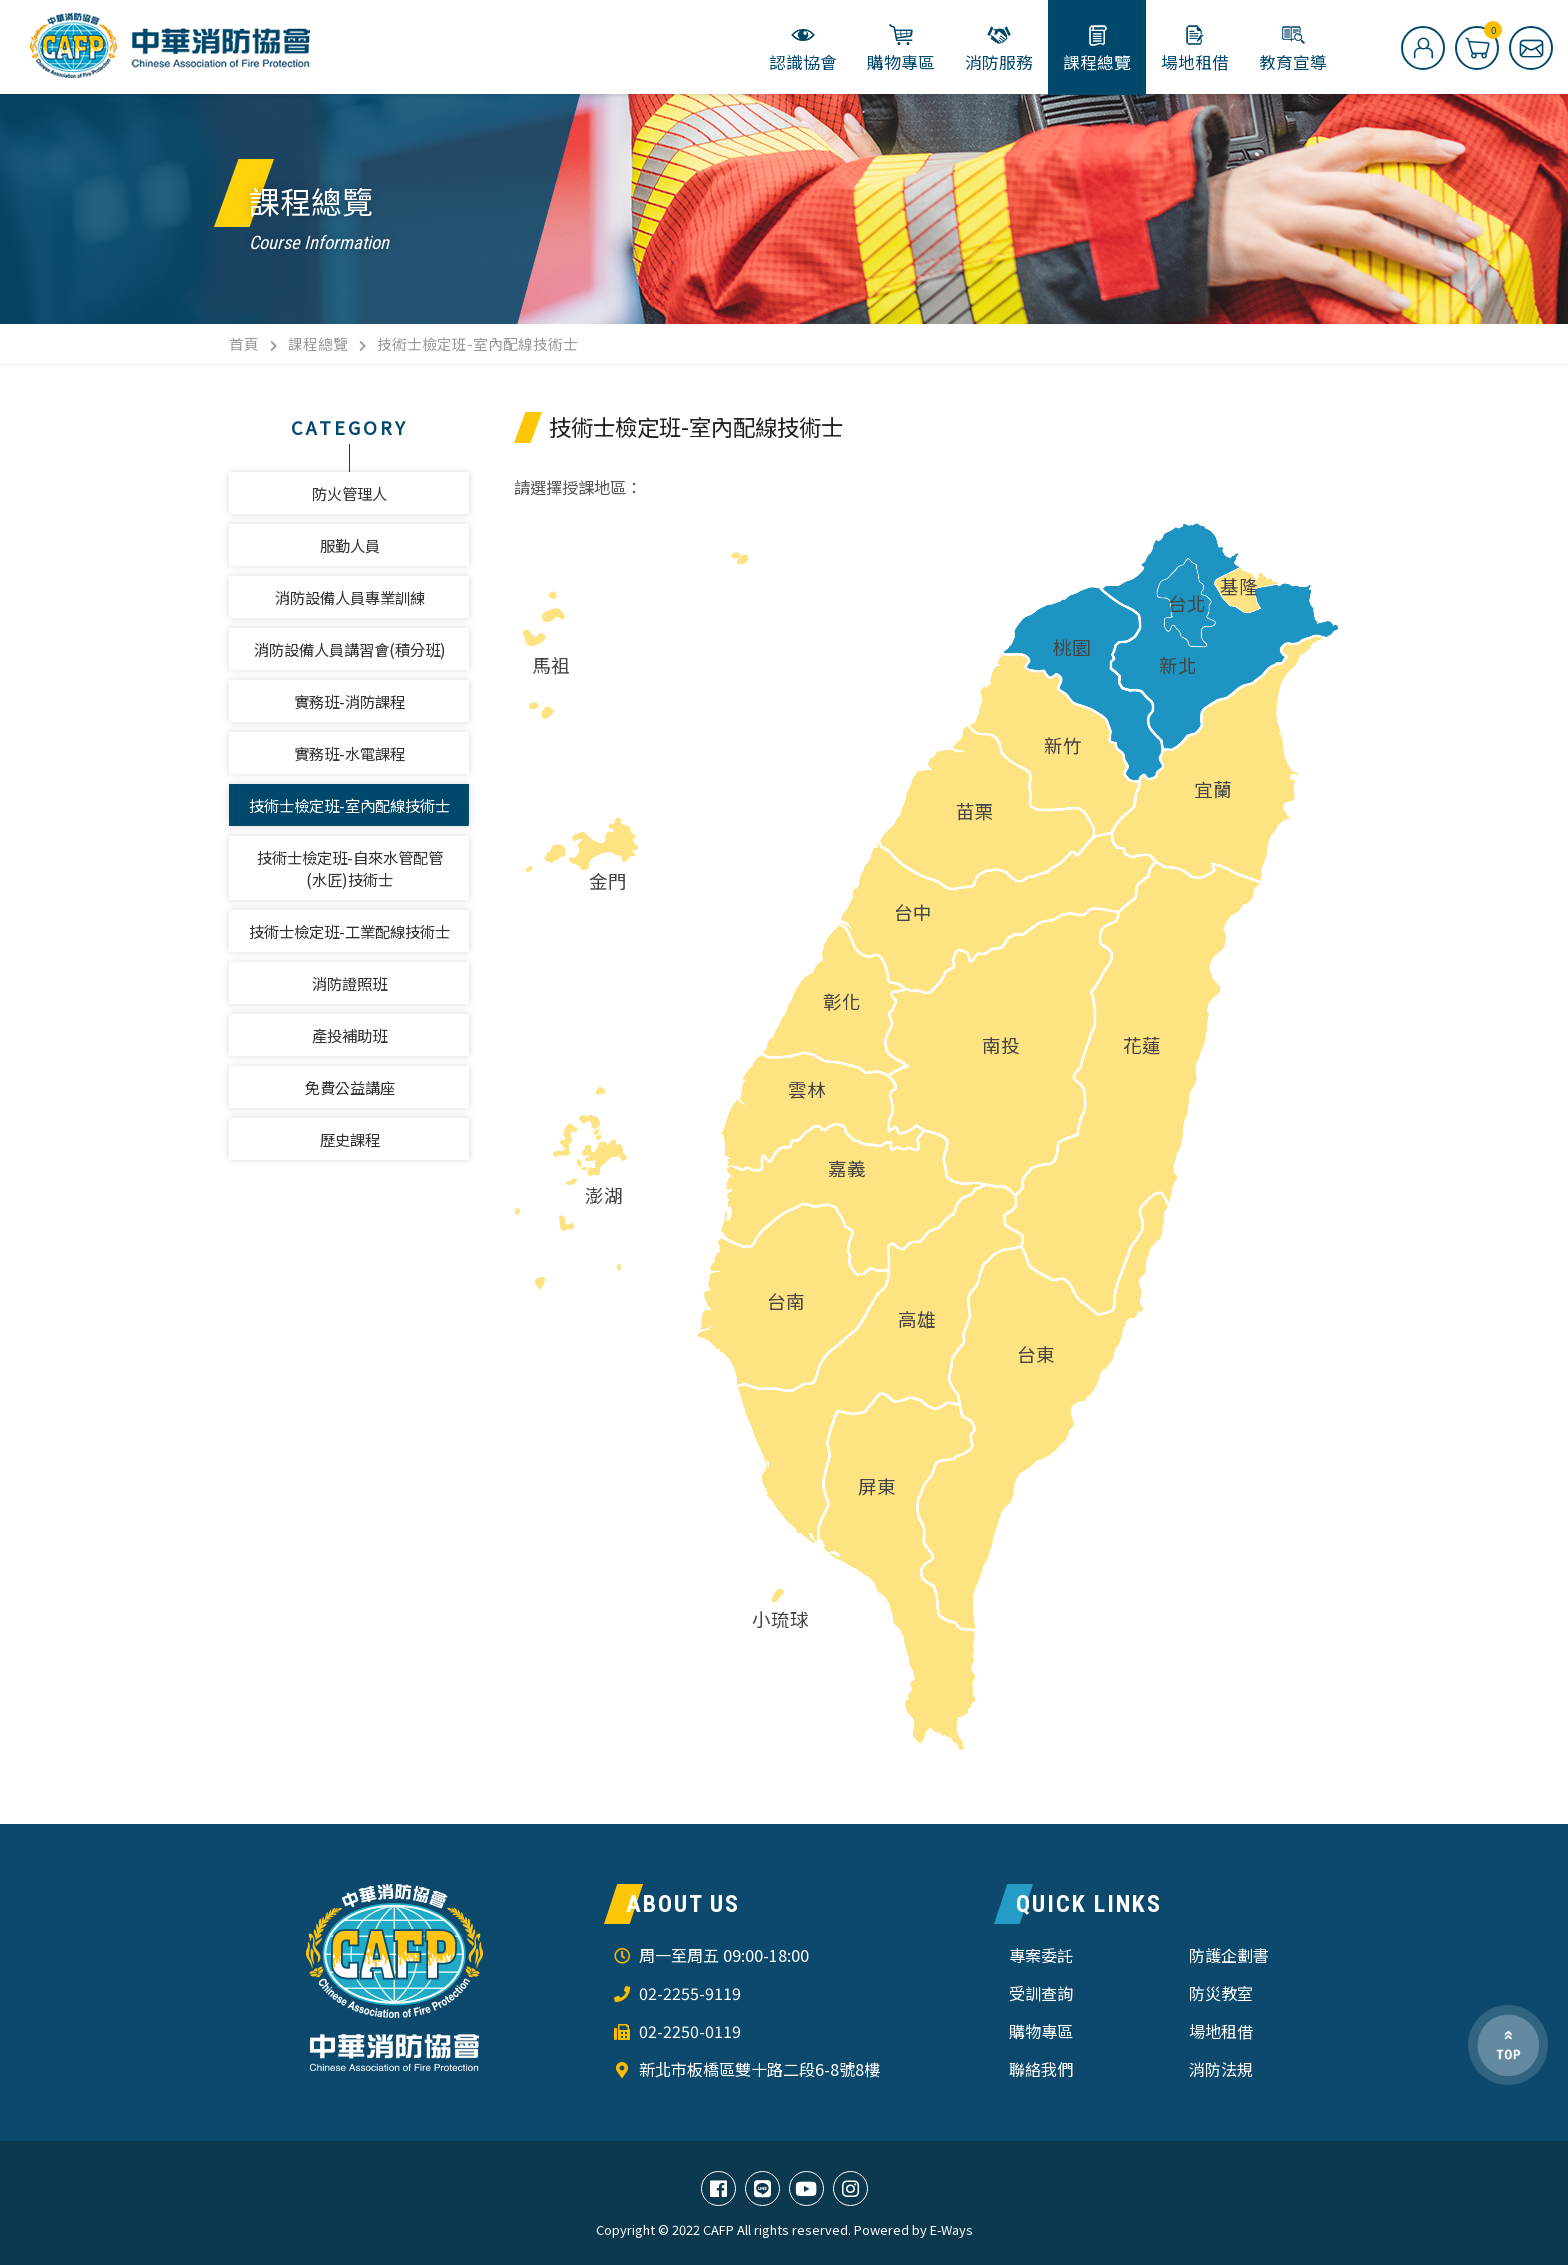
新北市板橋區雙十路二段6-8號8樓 (759, 2069)
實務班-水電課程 (349, 753)
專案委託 (1041, 1955)
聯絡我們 (1041, 2069)
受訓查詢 (1041, 1993)
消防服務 (999, 48)
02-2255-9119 (690, 1993)
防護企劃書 (1229, 1955)
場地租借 (1195, 48)
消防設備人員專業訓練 (350, 597)
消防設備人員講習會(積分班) (350, 649)
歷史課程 (350, 1139)
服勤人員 (350, 545)
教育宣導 (1293, 48)
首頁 (244, 343)
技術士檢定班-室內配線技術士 (349, 805)
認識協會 (803, 48)
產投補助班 (349, 1035)
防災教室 (1221, 1993)
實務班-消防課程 (349, 701)
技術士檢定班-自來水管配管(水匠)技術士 (350, 868)
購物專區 (901, 48)
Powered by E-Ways (913, 2230)
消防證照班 (349, 983)
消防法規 (1221, 2069)
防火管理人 (349, 493)
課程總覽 (1097, 48)
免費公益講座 (350, 1087)
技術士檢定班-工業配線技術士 (349, 931)
